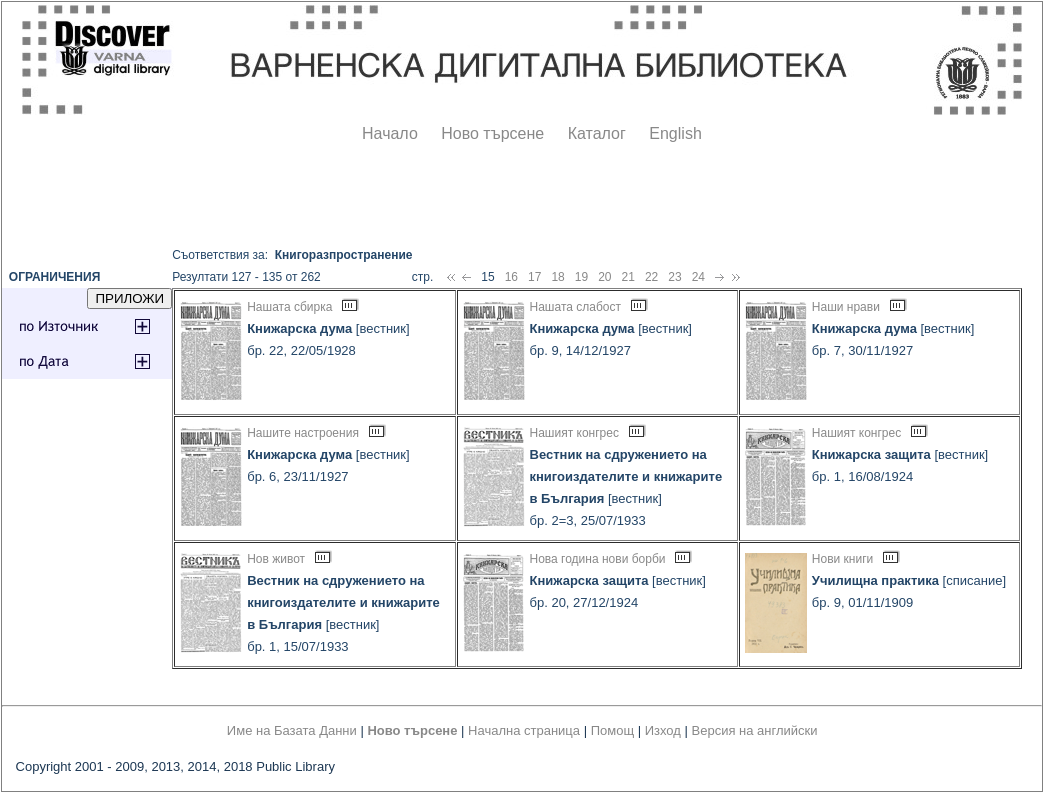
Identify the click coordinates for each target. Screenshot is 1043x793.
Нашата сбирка (289, 307)
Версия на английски (755, 730)
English (675, 133)
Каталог (597, 133)
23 (674, 277)
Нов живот (276, 559)
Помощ (612, 730)
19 (581, 277)
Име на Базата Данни (292, 730)
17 (534, 277)
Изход (663, 730)
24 (698, 277)
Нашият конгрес (574, 433)
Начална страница (524, 730)
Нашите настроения (303, 433)
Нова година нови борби (598, 559)
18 (557, 277)
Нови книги (842, 559)
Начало (390, 133)
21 (628, 277)
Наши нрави (846, 307)
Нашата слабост (575, 307)
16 (511, 277)
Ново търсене (492, 133)
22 (651, 277)
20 (604, 277)
